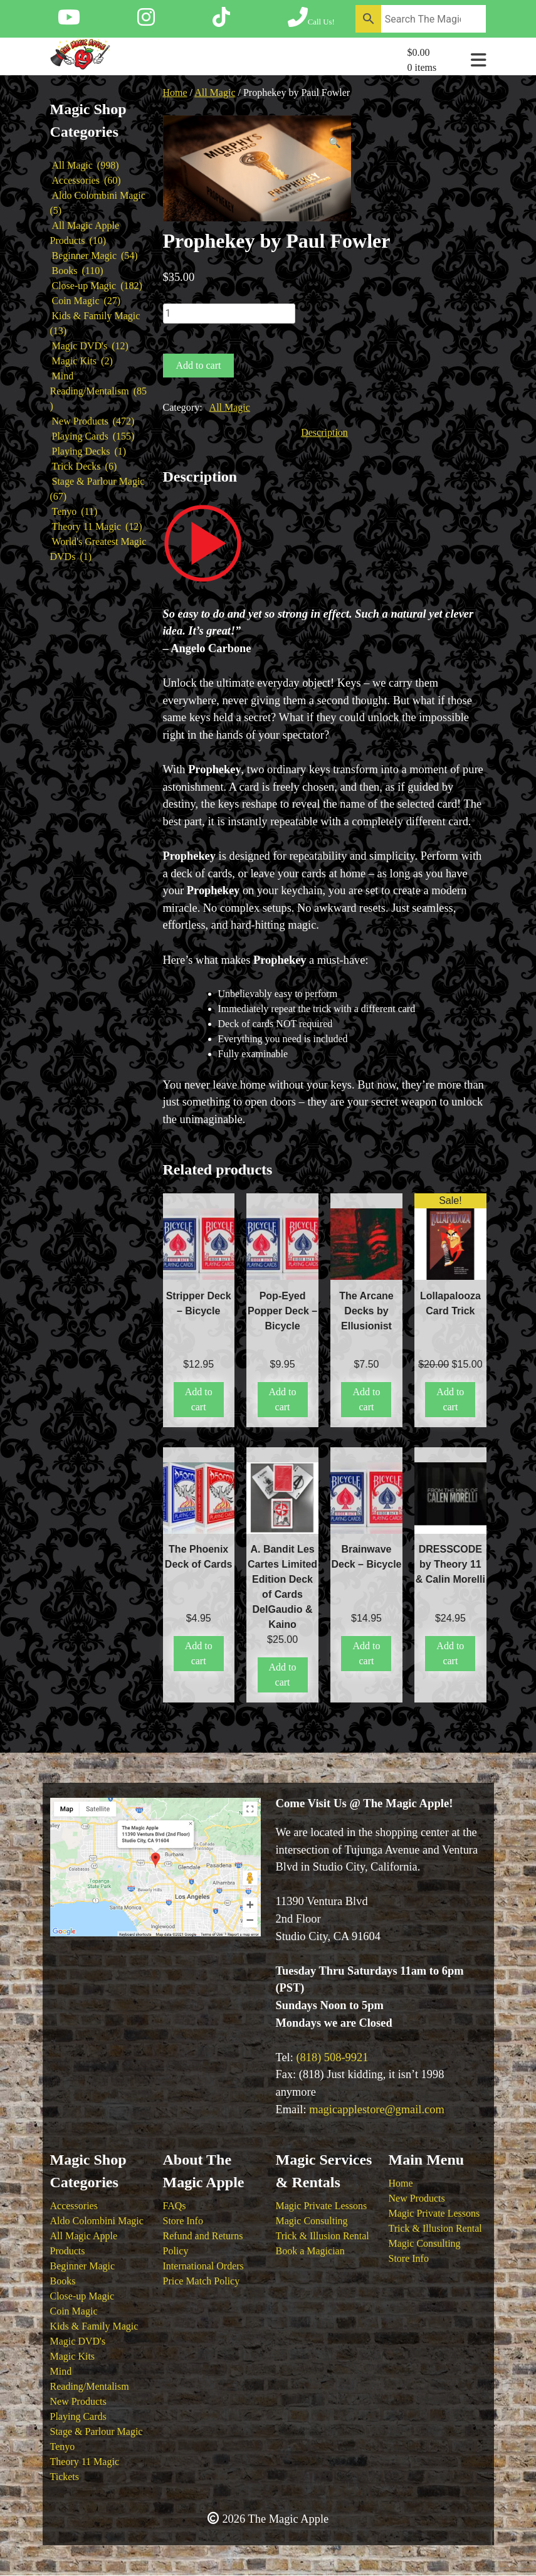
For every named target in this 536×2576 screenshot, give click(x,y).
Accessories (74, 2205)
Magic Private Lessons (321, 2205)
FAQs (174, 2205)
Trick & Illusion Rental (322, 2235)
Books (63, 2281)
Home (175, 92)
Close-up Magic (82, 2296)
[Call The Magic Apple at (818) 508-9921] (311, 21)
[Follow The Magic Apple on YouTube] (69, 21)
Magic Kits (72, 2356)
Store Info (183, 2220)
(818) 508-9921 (332, 2057)
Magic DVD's (78, 2341)
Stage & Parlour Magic (96, 2431)
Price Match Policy (201, 2281)
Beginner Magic (82, 2266)
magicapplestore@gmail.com (376, 2109)
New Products (78, 2401)
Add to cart (198, 365)
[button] (334, 142)
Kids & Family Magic (94, 2326)
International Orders (203, 2266)
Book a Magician (310, 2251)
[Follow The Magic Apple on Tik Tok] (221, 21)
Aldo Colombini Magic (97, 2220)
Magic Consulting (312, 2220)
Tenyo (62, 2446)
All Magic (214, 92)
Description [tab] (324, 432)
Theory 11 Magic (84, 2461)
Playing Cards (78, 2416)
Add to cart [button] (199, 1399)
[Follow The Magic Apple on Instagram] (146, 21)
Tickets (65, 2476)
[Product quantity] (229, 314)
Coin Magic (74, 2311)
